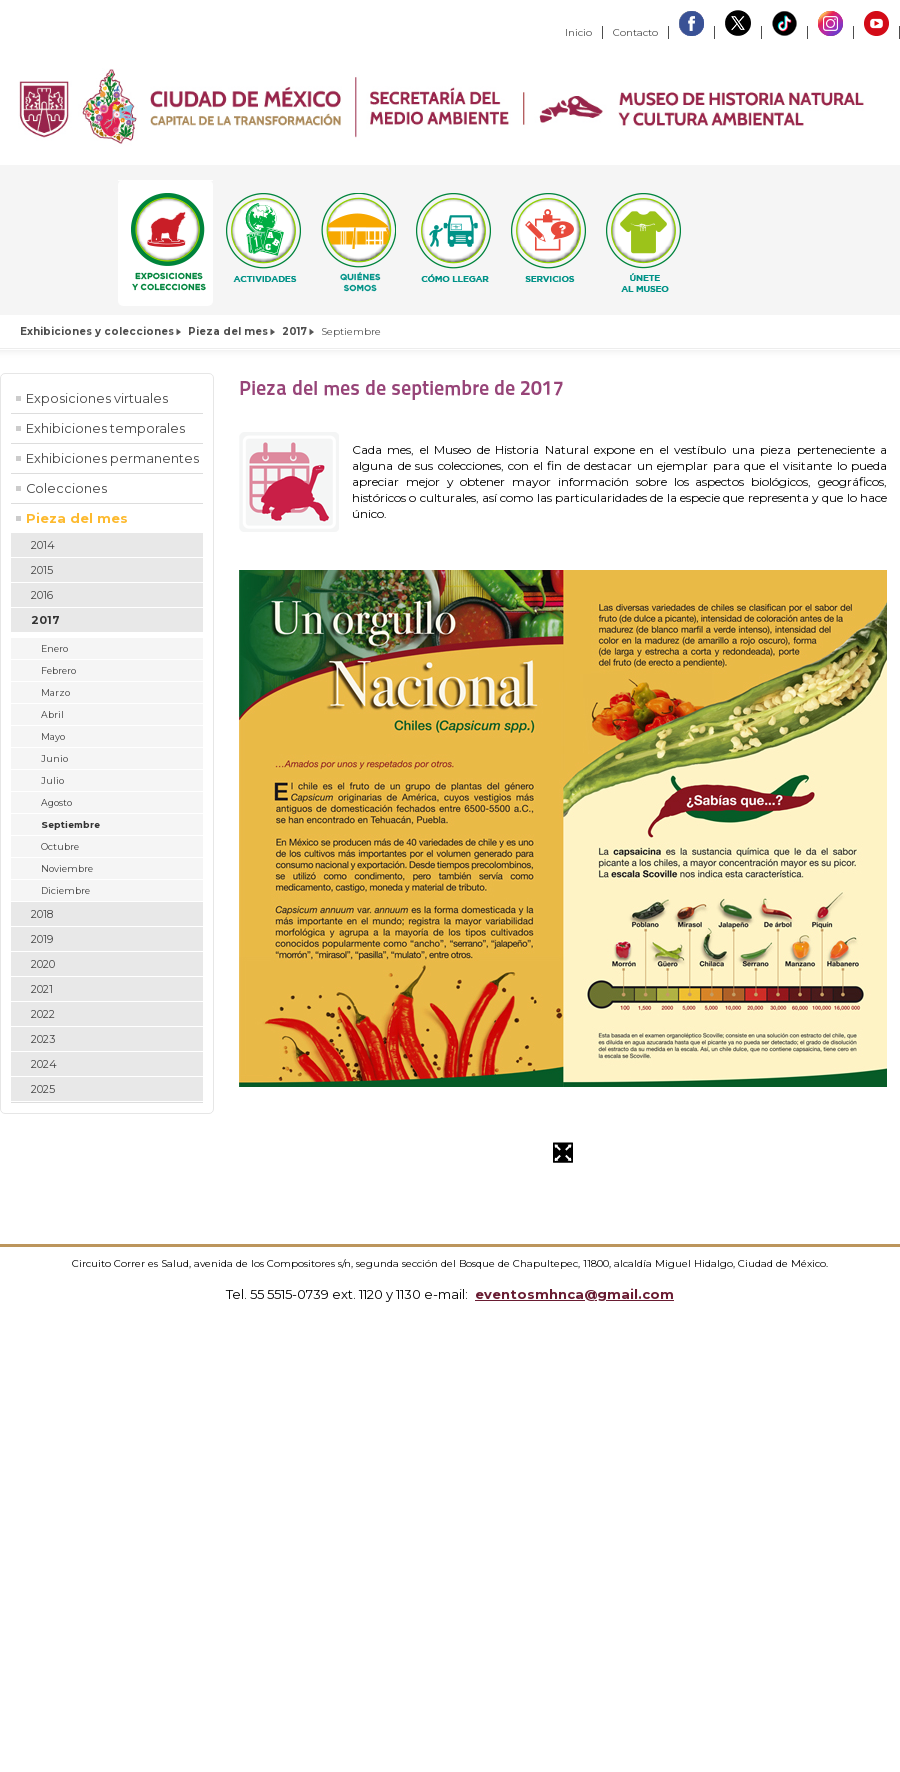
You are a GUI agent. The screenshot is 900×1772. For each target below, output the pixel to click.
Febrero (58, 670)
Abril (52, 714)
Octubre (60, 846)
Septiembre (70, 824)
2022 (43, 1014)
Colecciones (66, 488)
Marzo (55, 692)
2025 (43, 1089)
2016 (42, 595)
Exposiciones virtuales (97, 398)
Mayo (53, 736)
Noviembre (67, 868)
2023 (43, 1039)
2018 (42, 914)
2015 (42, 570)
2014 (43, 545)
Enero (54, 648)
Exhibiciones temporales (105, 428)
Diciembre (65, 890)
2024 (44, 1064)
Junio (54, 758)
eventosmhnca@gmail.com (574, 1294)
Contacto (635, 32)
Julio (52, 780)
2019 (42, 939)
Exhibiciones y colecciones (97, 331)
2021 (42, 989)
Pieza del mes (228, 331)
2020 (43, 964)
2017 (294, 331)
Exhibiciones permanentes (112, 458)
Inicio (578, 32)
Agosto (56, 802)
